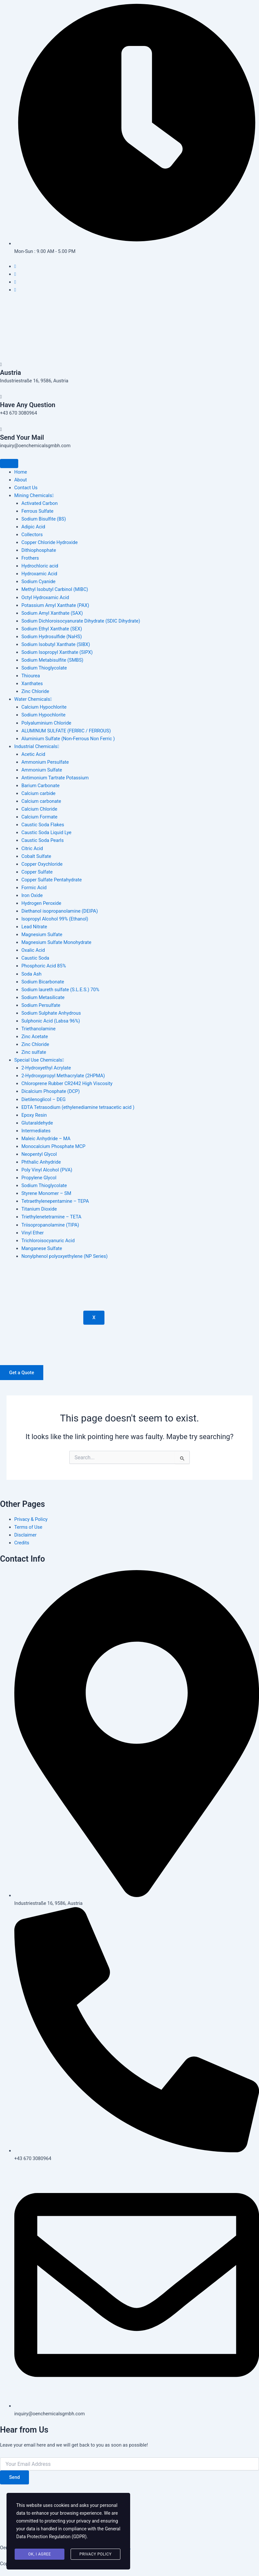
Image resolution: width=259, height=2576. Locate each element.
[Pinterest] (15, 290)
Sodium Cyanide (38, 581)
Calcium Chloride (39, 809)
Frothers (30, 558)
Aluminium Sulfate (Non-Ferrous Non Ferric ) (68, 739)
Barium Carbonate (40, 785)
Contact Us (26, 488)
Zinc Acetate (34, 1036)
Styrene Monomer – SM (46, 1193)
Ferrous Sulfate (37, 511)
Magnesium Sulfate (41, 934)
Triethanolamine (38, 1029)
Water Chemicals (33, 699)
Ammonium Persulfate (45, 762)
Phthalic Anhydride (41, 1162)
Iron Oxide (32, 895)
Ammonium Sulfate (41, 770)
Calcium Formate (39, 817)
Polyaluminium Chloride (46, 723)
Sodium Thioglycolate (44, 668)
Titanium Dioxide (39, 1209)
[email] (129, 2463)
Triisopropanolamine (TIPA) (50, 1225)
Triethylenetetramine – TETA (51, 1217)
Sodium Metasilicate (43, 997)
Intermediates (36, 1131)
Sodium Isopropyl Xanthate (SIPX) (57, 652)
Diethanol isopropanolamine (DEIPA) (59, 911)
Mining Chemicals (34, 495)
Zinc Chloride (35, 691)
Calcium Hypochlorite (44, 707)
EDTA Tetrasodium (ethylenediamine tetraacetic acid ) (77, 1107)
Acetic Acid (33, 754)
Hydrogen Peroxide (41, 903)
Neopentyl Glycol (39, 1154)
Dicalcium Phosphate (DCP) (50, 1091)
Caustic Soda (35, 958)
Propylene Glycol (39, 1178)
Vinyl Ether (32, 1233)
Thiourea (30, 676)
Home (20, 472)
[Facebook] (15, 266)
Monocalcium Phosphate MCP (53, 1146)
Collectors (32, 534)
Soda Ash (31, 974)
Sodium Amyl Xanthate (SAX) (52, 613)
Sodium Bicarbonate (42, 982)
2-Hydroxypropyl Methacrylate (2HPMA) (63, 1076)
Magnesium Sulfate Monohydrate (56, 942)
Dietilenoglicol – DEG (43, 1099)
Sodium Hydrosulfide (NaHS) (51, 637)
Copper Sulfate (37, 872)
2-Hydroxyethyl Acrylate (46, 1068)
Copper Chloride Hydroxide (49, 542)
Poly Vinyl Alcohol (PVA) (46, 1170)
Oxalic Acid (33, 950)
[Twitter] (15, 274)
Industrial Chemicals (36, 746)
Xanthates (32, 683)
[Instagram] (15, 282)
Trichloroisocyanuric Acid (48, 1241)
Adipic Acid (33, 527)
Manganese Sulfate (41, 1248)
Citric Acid (32, 848)
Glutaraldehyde (37, 1123)
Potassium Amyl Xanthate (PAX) (55, 605)
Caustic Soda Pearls (42, 840)
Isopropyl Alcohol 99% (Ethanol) (54, 919)
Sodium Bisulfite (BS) (43, 519)
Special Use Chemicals (39, 1060)
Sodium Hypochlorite (43, 715)
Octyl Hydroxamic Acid (45, 597)
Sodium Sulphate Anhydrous (51, 1013)
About (20, 480)
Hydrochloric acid (39, 566)
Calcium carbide (38, 793)
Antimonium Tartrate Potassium (55, 778)
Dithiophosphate (38, 550)
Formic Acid (34, 888)
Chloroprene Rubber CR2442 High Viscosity (67, 1083)
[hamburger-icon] (9, 463)
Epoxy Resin (34, 1115)
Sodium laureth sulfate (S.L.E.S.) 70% (60, 990)
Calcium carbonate (41, 801)
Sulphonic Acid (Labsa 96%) (50, 1021)
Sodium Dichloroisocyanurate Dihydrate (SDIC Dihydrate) (80, 621)
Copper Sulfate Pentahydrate (51, 880)
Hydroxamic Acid (39, 574)
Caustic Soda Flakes (42, 825)
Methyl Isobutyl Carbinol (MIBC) (54, 589)
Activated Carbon (39, 503)
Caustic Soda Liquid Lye (46, 832)
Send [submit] (14, 2477)
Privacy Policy (95, 2554)
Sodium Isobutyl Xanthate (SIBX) (55, 644)
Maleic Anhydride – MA (46, 1138)
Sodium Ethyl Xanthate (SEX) (51, 629)
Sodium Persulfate (41, 1005)
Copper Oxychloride (41, 864)
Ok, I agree (39, 2554)
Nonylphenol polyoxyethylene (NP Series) (64, 1256)
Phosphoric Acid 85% (43, 966)
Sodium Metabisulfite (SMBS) (52, 660)
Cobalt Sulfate (36, 856)
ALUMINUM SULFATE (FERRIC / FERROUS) (66, 731)
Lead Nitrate (34, 927)
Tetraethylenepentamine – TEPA (55, 1201)
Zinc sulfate (33, 1052)
